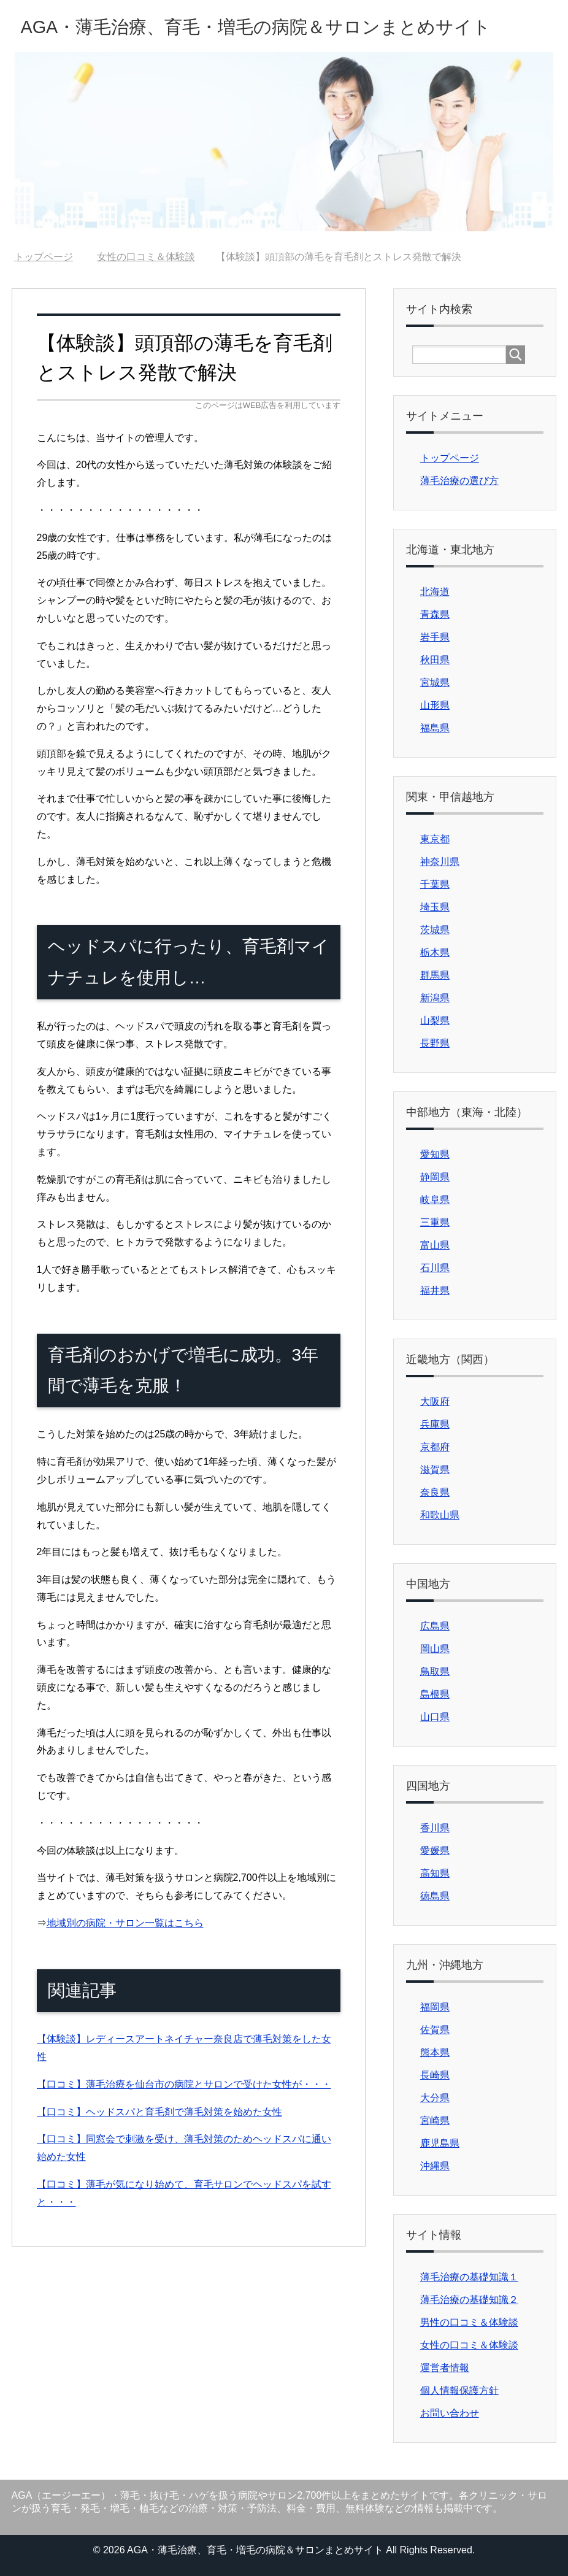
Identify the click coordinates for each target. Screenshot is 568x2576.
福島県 (435, 728)
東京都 (435, 839)
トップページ (449, 458)
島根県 (435, 1694)
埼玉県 (435, 907)
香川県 (435, 1828)
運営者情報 (444, 2368)
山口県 (435, 1717)
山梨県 (435, 1020)
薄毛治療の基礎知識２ (469, 2299)
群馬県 (435, 975)
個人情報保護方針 (459, 2390)
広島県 (435, 1626)
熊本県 (435, 2052)
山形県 (435, 705)
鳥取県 (435, 1671)
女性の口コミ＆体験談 (469, 2345)
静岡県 (435, 1177)
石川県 (435, 1268)
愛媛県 (435, 1850)
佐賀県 (435, 2029)
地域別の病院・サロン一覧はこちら (125, 1923)
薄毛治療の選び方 (459, 480)
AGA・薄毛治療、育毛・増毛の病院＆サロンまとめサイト (256, 27)
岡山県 (435, 1649)
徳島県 (435, 1896)
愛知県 (435, 1154)
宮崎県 (435, 2120)
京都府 (435, 1447)
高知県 (435, 1873)
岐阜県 (435, 1199)
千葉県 (435, 884)
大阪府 (435, 1401)
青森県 (435, 614)
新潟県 (435, 998)
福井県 (435, 1290)
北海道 (435, 591)
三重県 (435, 1222)
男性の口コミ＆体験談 (469, 2322)
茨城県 (435, 930)
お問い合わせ (449, 2413)
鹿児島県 (439, 2143)
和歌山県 (439, 1515)
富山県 (435, 1245)
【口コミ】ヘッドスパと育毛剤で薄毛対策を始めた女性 (159, 2112)
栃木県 (435, 952)
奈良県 (435, 1492)
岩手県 (435, 637)
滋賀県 (435, 1469)
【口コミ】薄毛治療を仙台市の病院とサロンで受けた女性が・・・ (184, 2084)
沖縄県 (435, 2166)
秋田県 (435, 660)
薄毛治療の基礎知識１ (469, 2277)
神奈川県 (439, 861)
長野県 (435, 1043)
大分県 (435, 2098)
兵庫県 (435, 1424)
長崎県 (435, 2075)
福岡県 (435, 2007)
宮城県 (435, 682)
